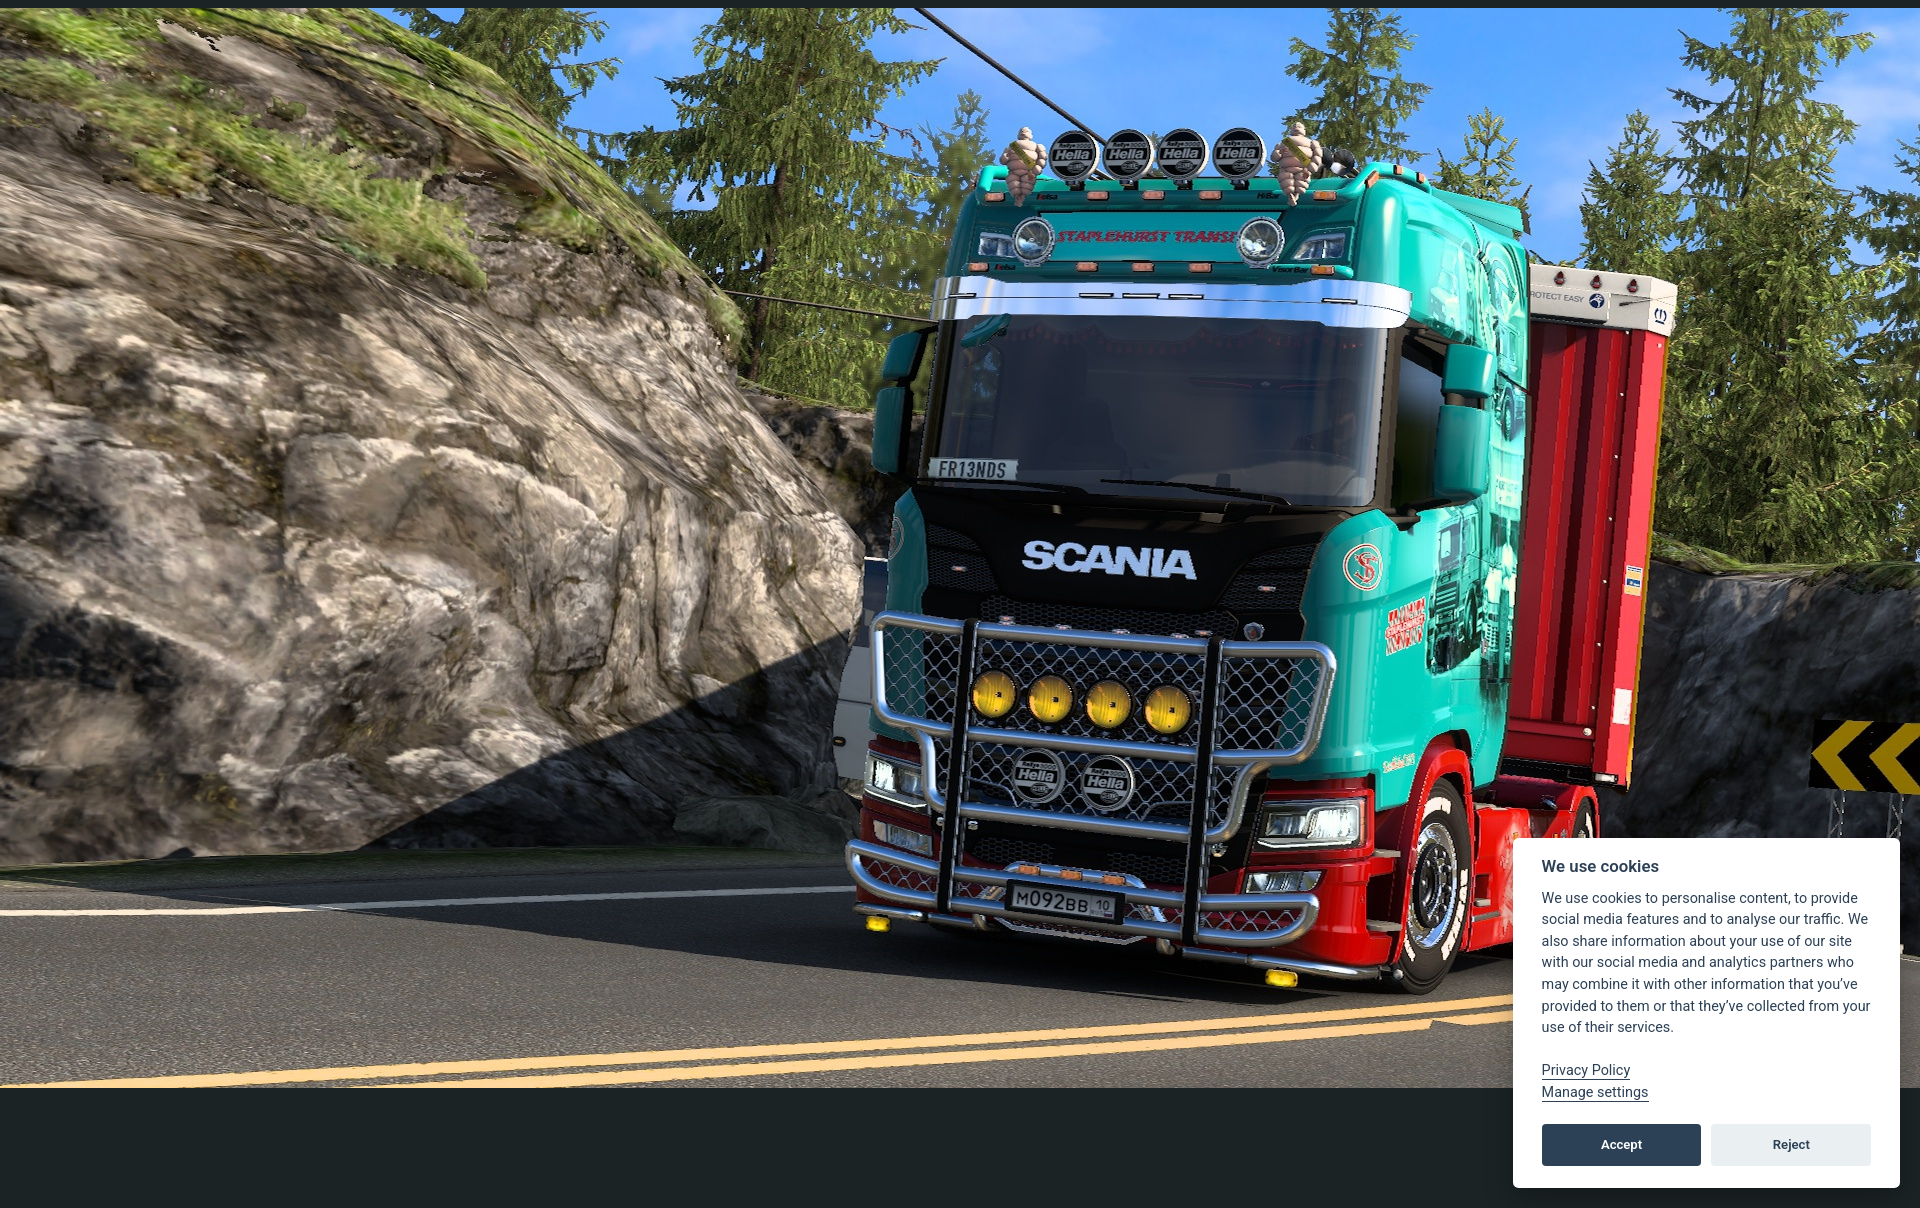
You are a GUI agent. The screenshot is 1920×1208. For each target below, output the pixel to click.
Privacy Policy (1586, 1070)
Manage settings (1595, 1092)
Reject (1791, 1144)
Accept (1621, 1144)
